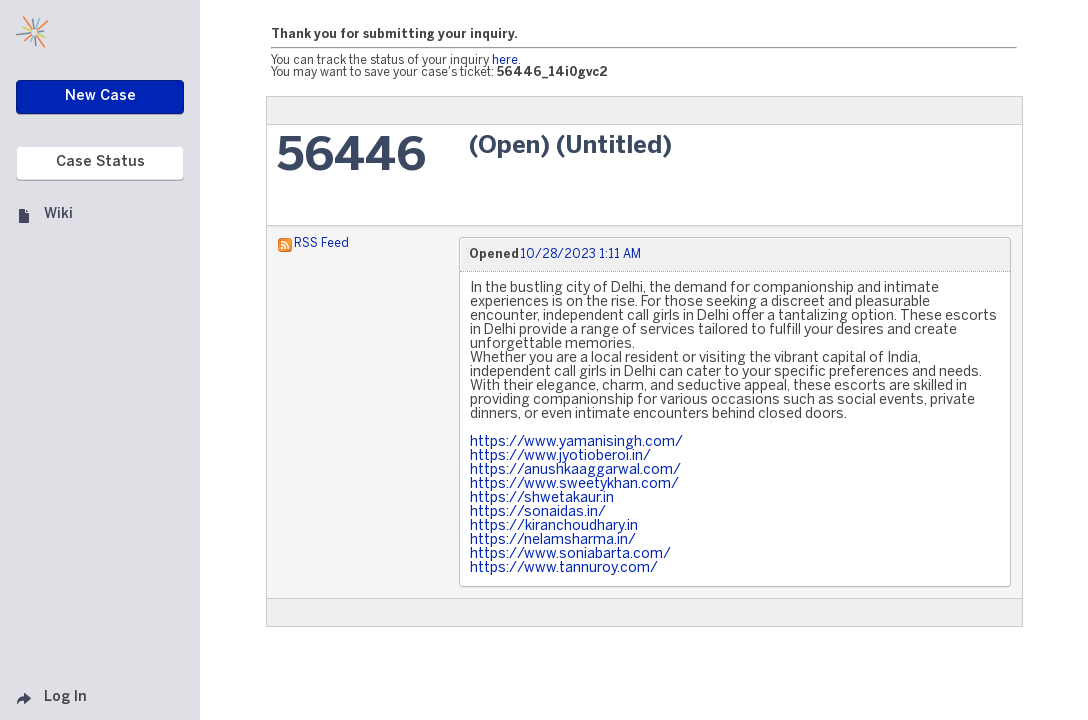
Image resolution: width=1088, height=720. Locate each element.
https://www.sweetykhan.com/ (574, 484)
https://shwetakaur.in (542, 498)
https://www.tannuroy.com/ (564, 568)
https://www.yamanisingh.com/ (576, 442)
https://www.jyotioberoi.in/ (560, 456)
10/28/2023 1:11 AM (580, 254)
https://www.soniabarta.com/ (570, 554)
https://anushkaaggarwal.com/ (575, 470)
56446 (351, 157)
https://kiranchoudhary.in (554, 526)
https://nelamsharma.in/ (553, 540)
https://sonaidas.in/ (538, 512)
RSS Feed (321, 243)
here (505, 60)
